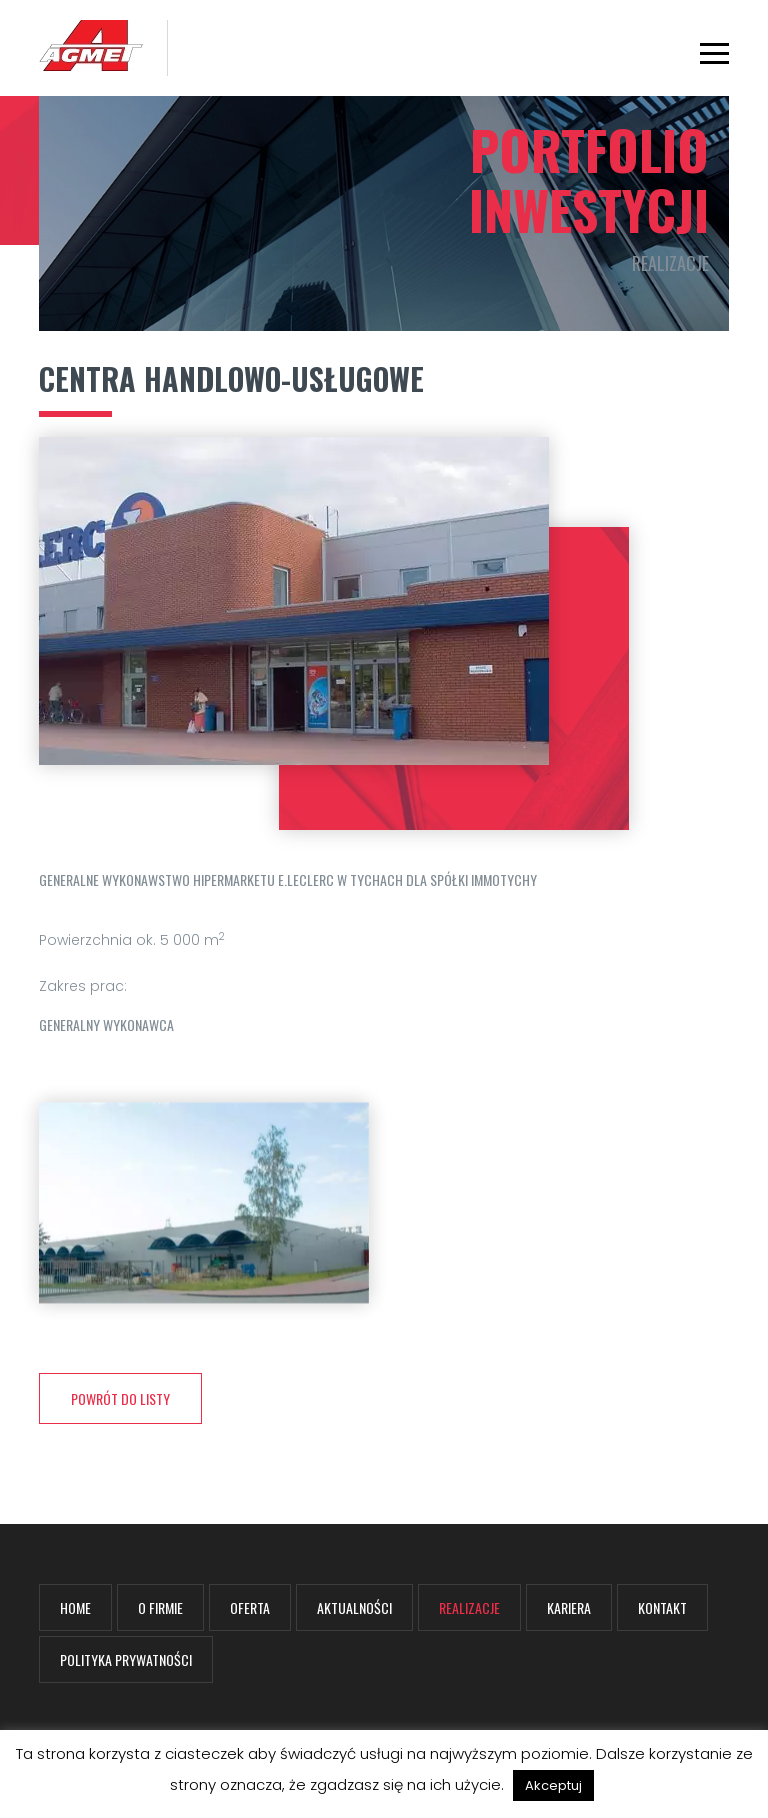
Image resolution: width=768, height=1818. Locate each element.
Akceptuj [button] (553, 1785)
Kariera (569, 1607)
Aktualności (354, 1607)
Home (75, 1607)
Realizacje (469, 1607)
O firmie (160, 1607)
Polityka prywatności (126, 1659)
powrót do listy (120, 1398)
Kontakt (662, 1607)
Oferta (250, 1607)
